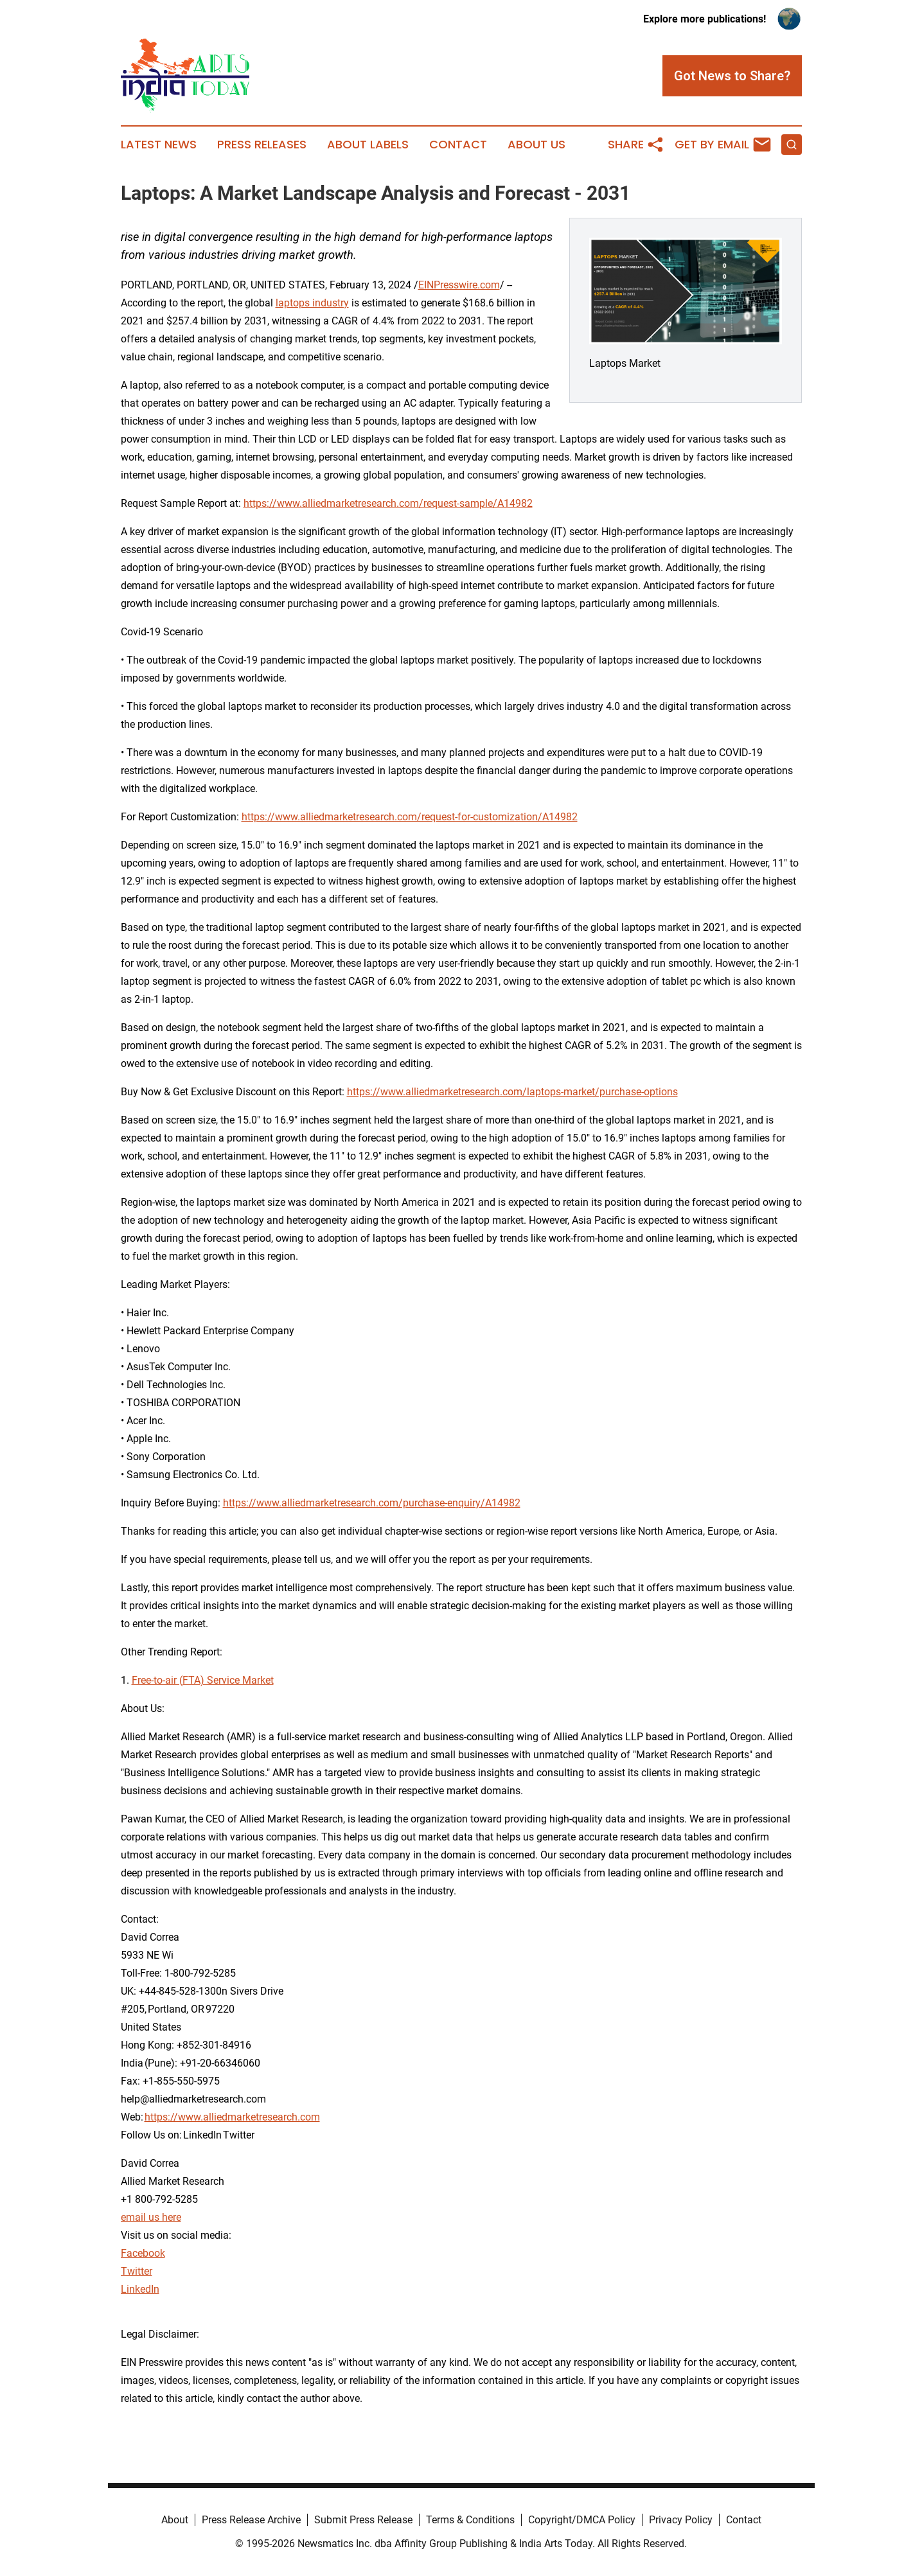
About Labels (368, 144)
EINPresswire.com (459, 285)
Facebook (143, 2253)
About (174, 2520)
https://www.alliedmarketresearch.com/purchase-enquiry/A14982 (371, 1503)
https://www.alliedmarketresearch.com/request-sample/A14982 (388, 503)
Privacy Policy (681, 2520)
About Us (536, 144)
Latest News (159, 144)
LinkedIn (140, 2289)
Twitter (136, 2271)
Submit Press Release (363, 2520)
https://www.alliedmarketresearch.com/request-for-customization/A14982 (410, 817)
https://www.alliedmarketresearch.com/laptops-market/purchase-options (512, 1092)
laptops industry (312, 303)
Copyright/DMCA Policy (581, 2520)
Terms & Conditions (470, 2520)
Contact (458, 144)
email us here (151, 2217)
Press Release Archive (251, 2520)
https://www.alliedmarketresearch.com (232, 2117)
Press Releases (261, 144)
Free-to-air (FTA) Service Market (203, 1680)
